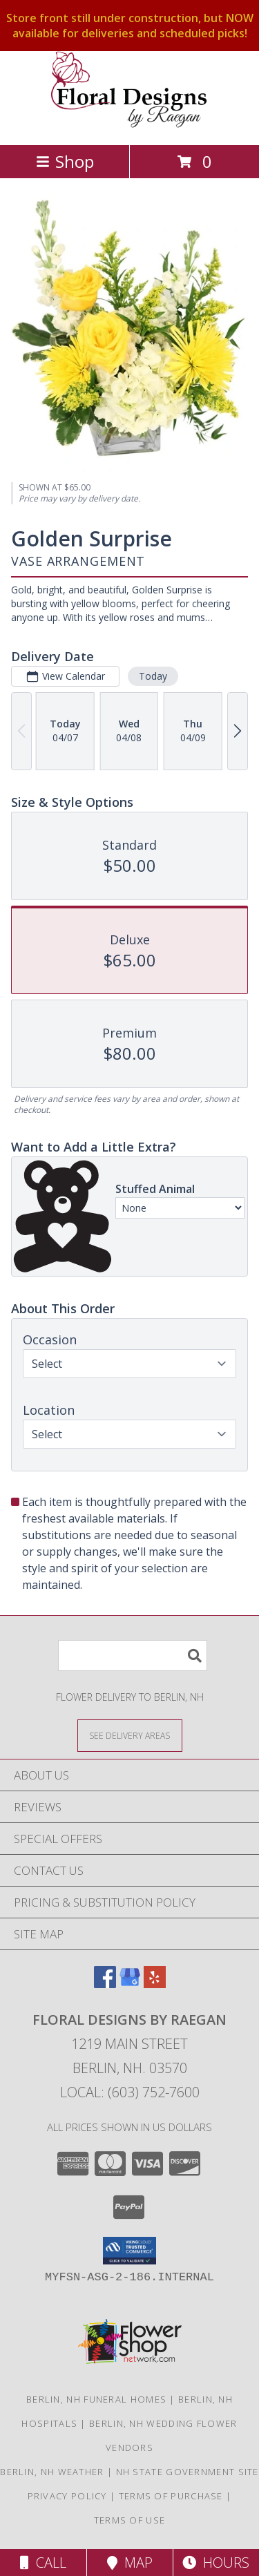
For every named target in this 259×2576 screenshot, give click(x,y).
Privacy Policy (67, 2496)
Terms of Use (130, 2520)
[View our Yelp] (155, 1984)
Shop (65, 161)
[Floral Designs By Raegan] (130, 124)
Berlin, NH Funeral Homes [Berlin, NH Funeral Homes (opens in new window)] (96, 2399)
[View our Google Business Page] (130, 1984)
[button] (129, 2250)
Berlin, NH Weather (52, 2471)
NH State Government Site (187, 2471)
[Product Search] (132, 1655)
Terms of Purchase (171, 2496)
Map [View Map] (130, 2562)
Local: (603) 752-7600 (130, 2092)
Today (153, 675)
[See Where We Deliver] (129, 1735)
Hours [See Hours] (215, 2562)
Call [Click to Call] (43, 2562)
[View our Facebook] (105, 1984)
